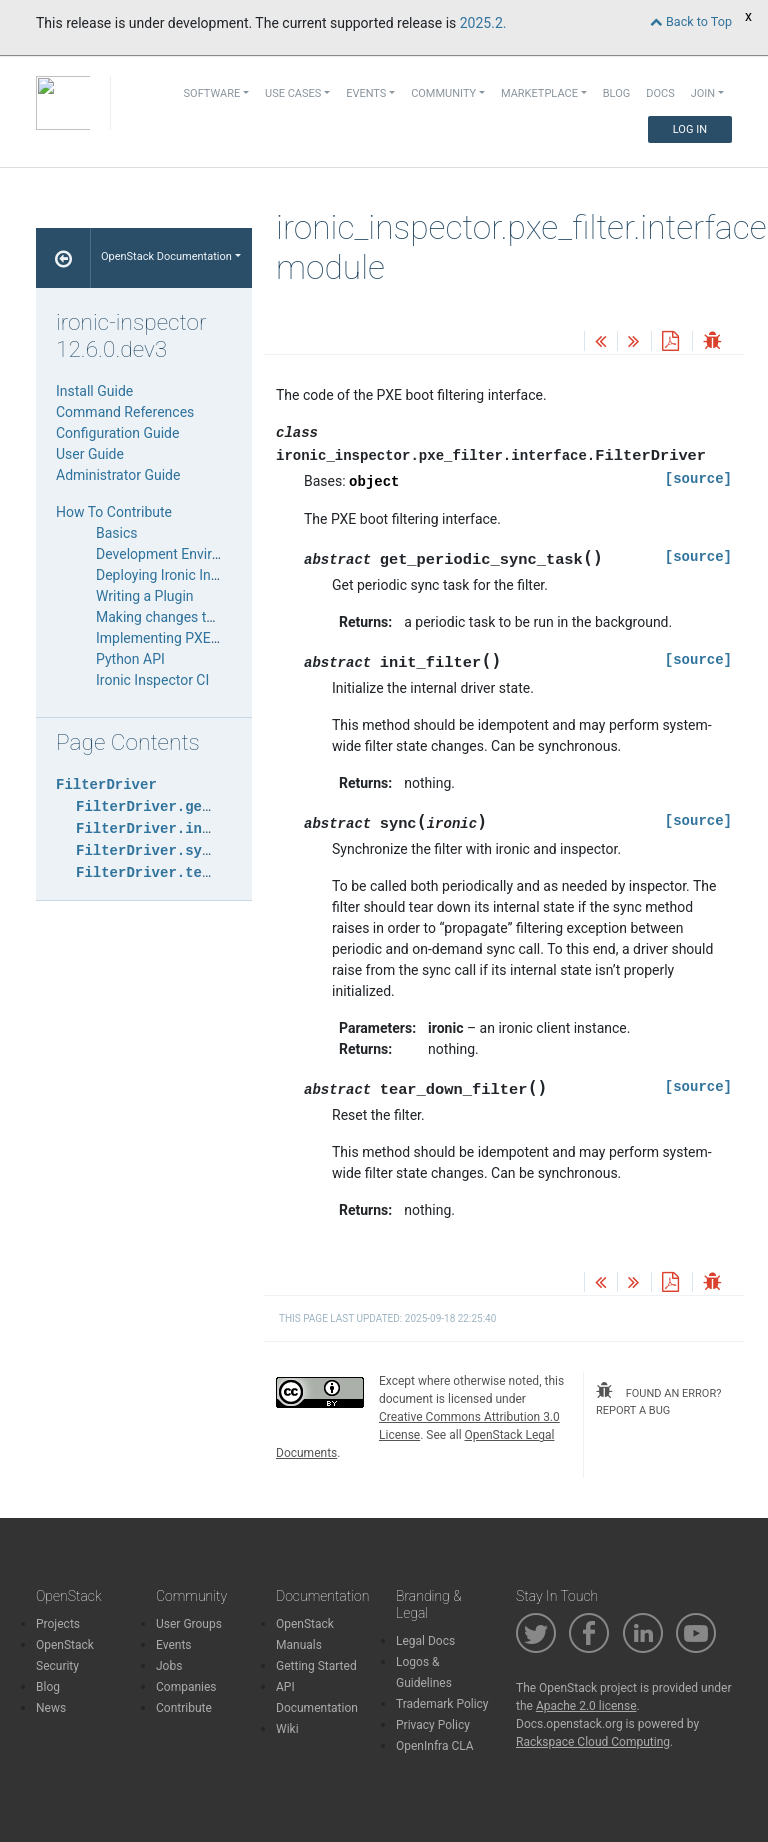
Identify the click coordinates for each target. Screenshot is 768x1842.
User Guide (90, 454)
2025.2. (483, 23)
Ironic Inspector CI (152, 680)
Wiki (287, 1729)
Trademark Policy (442, 1704)
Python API (130, 659)
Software (212, 93)
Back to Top (691, 21)
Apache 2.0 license (586, 1706)
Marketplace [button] (539, 93)
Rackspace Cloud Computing (593, 1742)
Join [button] (703, 93)
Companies (186, 1687)
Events (174, 1645)
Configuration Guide (117, 433)
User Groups (189, 1624)
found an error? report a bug (658, 1399)
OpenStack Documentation (166, 256)
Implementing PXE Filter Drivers (194, 638)
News (51, 1708)
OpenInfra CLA (435, 1746)
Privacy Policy (433, 1725)
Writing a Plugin (145, 596)
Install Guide (94, 391)
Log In (690, 129)
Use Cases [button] (293, 93)
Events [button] (366, 93)
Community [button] (443, 93)
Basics (117, 533)
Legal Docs (425, 1641)
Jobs (169, 1666)
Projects (58, 1624)
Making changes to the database (197, 617)
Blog (617, 93)
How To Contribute (114, 512)
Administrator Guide (118, 475)
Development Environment (178, 554)
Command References (125, 412)
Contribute (184, 1708)
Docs (660, 93)
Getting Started (316, 1666)
